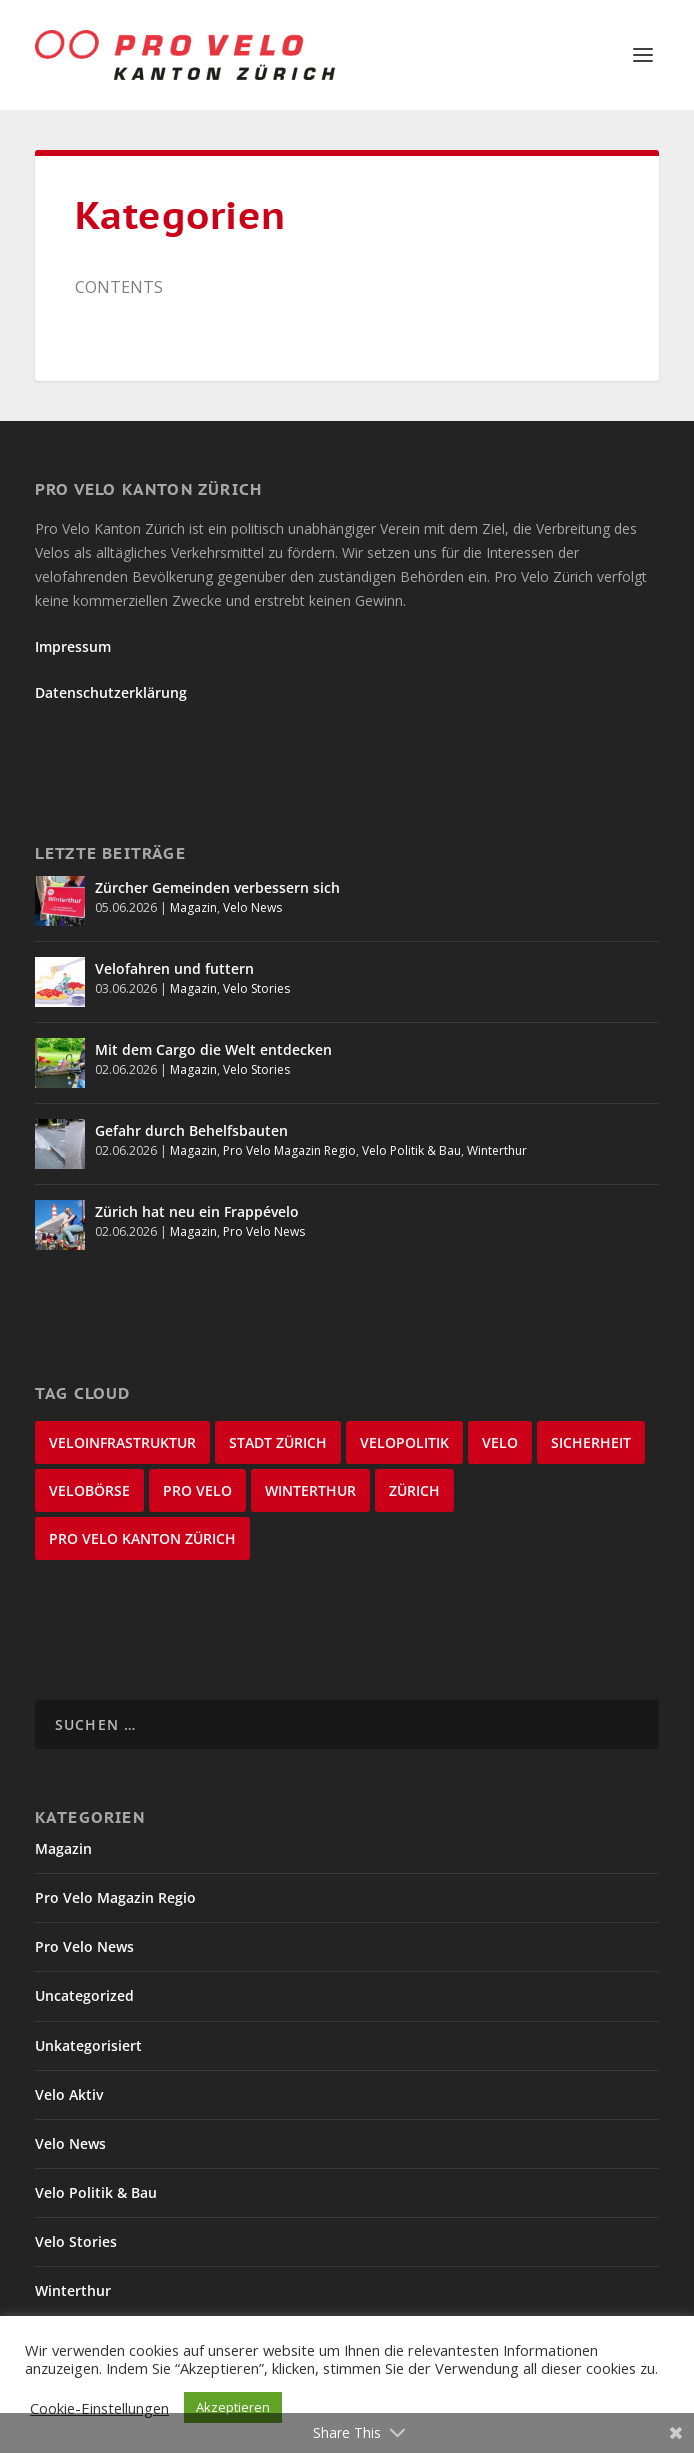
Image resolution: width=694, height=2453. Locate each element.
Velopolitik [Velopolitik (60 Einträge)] (404, 1442)
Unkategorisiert (88, 2045)
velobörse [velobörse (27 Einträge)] (89, 1490)
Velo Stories (256, 988)
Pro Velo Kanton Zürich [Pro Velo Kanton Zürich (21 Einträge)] (142, 1538)
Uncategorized (84, 1995)
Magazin (193, 907)
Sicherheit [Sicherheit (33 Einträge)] (591, 1442)
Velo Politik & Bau (411, 1150)
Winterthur (497, 1150)
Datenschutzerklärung (111, 692)
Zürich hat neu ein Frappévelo (197, 1211)
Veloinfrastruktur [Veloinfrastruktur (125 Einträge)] (122, 1442)
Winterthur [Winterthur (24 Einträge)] (310, 1490)
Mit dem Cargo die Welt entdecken (213, 1049)
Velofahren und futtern (174, 968)
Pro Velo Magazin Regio (289, 1150)
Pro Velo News (264, 1231)
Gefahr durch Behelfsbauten (191, 1130)
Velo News (252, 907)
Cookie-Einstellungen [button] (99, 2408)
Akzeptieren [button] (233, 2407)
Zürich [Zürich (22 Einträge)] (414, 1490)
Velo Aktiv (69, 2094)
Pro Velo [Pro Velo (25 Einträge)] (197, 1490)
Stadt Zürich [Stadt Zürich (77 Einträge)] (278, 1442)
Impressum (73, 646)
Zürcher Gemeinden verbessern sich (217, 887)
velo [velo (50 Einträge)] (500, 1442)
